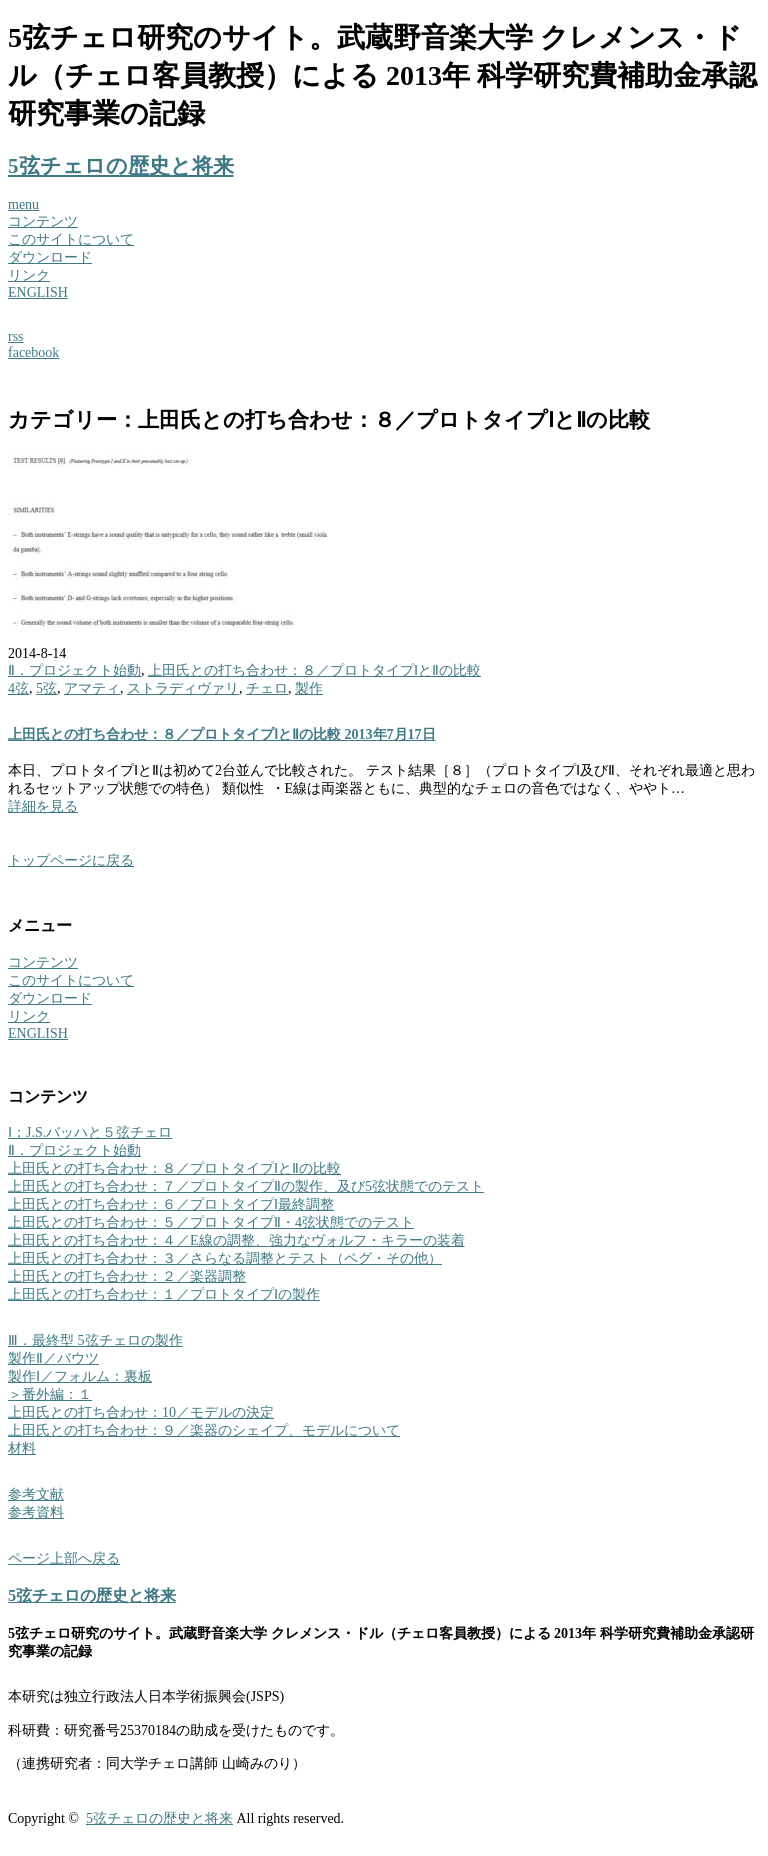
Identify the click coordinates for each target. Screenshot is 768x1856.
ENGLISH (38, 292)
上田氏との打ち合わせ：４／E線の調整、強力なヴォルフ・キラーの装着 (236, 1240)
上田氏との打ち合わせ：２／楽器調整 (127, 1276)
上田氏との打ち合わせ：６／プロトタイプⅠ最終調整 (171, 1204)
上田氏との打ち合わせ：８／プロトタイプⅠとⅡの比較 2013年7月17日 (222, 734)
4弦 (18, 688)
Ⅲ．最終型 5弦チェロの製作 (95, 1340)
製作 (309, 688)
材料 (22, 1448)
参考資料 (36, 1512)
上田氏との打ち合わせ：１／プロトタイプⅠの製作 (164, 1294)
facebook (33, 352)
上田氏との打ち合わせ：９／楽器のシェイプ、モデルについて (204, 1430)
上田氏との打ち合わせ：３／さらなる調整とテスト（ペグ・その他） (225, 1258)
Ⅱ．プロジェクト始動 (74, 670)
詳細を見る (43, 806)
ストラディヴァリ (183, 688)
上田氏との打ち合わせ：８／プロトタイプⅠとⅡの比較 (314, 670)
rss (16, 336)
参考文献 (36, 1494)
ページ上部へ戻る (64, 1558)
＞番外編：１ (50, 1394)
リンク (29, 275)
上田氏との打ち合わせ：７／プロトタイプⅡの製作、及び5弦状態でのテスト (246, 1186)
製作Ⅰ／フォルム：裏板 (80, 1376)
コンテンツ (43, 221)
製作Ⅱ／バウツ (53, 1358)
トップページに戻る (71, 860)
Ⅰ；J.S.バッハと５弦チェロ (90, 1132)
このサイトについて (71, 239)
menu (23, 204)
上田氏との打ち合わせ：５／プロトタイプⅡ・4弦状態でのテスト (211, 1222)
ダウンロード (50, 257)
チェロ (267, 688)
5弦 (46, 688)
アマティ (92, 688)
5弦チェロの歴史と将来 (121, 166)
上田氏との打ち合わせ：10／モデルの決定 (141, 1412)
